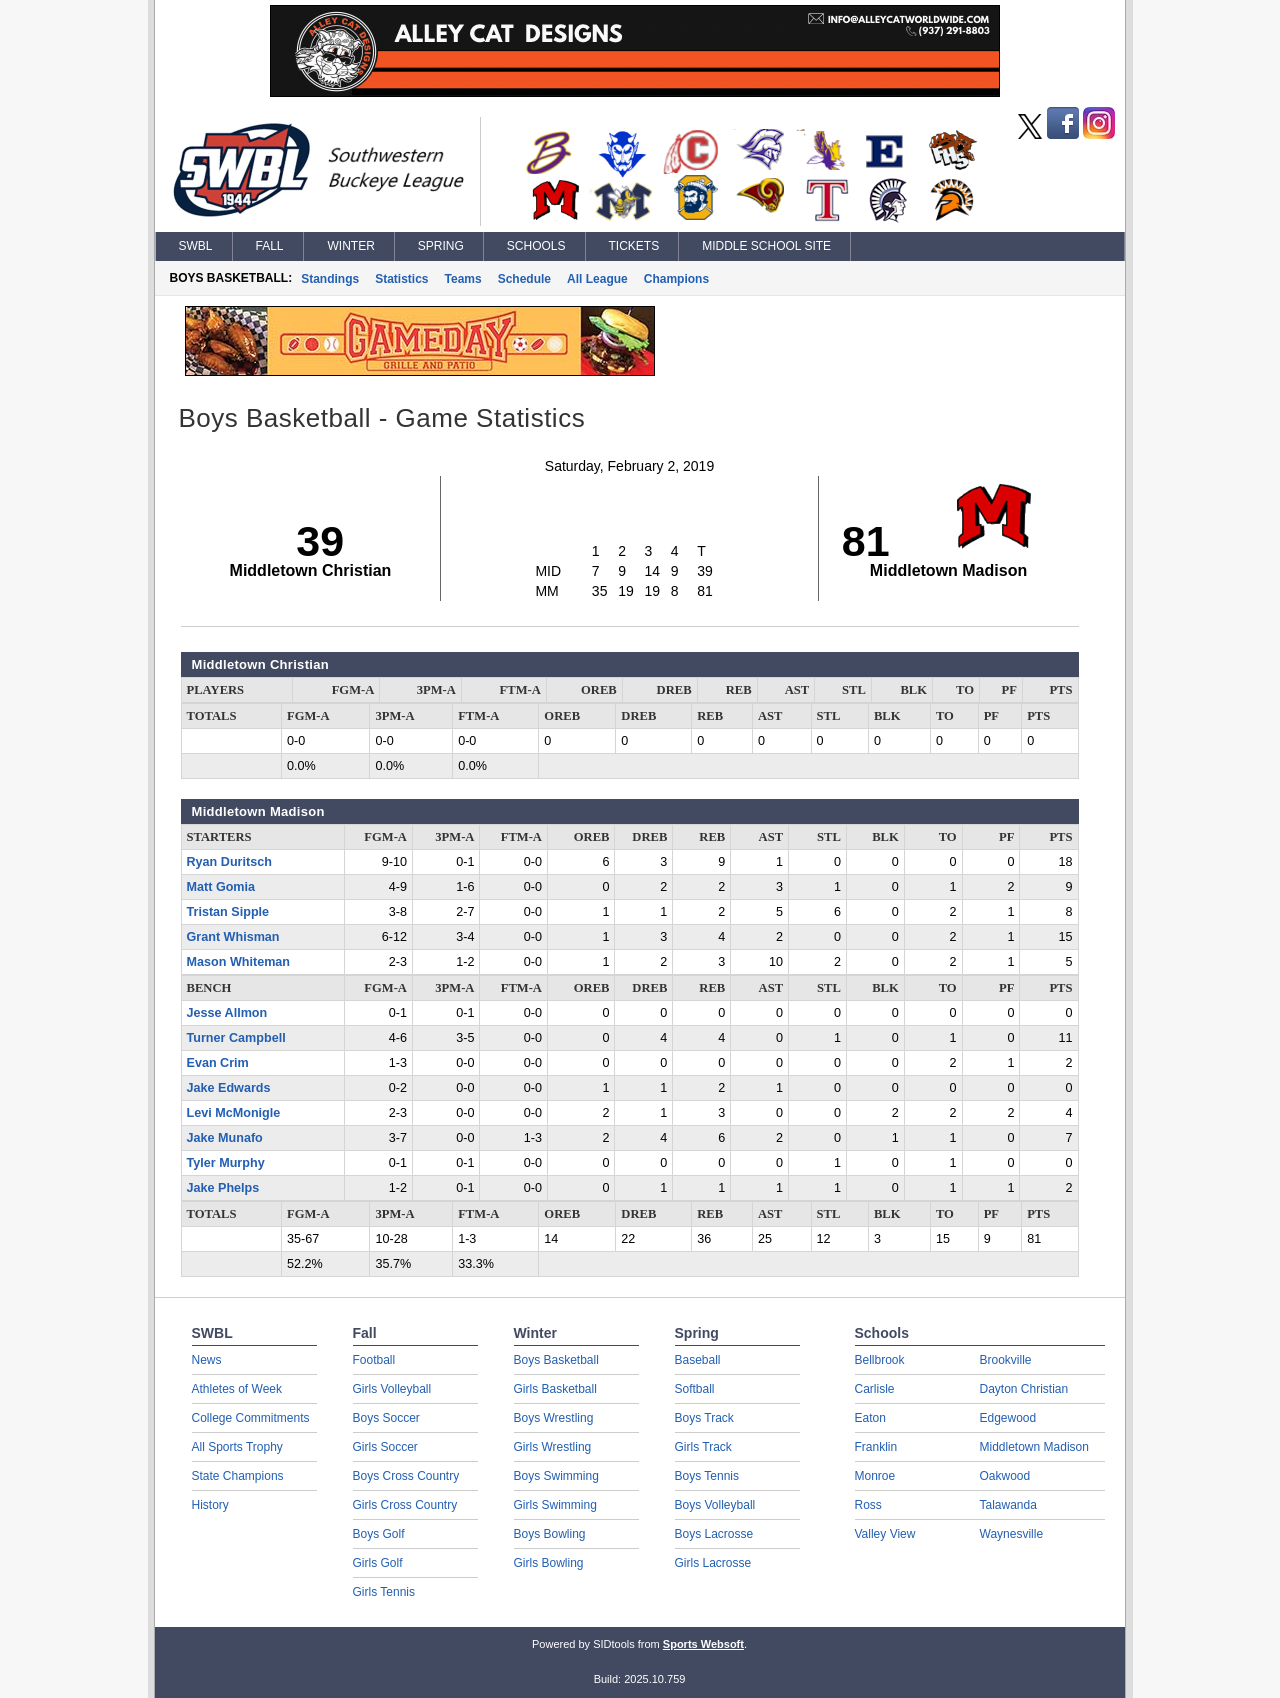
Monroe (875, 1476)
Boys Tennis (707, 1476)
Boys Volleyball (715, 1505)
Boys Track (704, 1418)
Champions (676, 279)
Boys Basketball (556, 1360)
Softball (695, 1389)
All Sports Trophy (237, 1447)
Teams (463, 279)
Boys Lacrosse (714, 1534)
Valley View (885, 1534)
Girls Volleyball (392, 1389)
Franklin (876, 1447)
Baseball (698, 1360)
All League (597, 279)
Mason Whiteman (239, 962)
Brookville (1006, 1360)
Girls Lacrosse (713, 1563)
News (207, 1360)
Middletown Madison (1034, 1447)
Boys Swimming (556, 1476)
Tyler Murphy (226, 1163)
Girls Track (703, 1447)
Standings (330, 279)
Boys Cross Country (406, 1476)
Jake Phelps (223, 1188)
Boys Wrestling (554, 1418)
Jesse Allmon (227, 1013)
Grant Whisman (233, 937)
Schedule (524, 279)
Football (374, 1360)
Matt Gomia (221, 887)
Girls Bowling (549, 1563)
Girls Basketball (555, 1389)
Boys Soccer (386, 1418)
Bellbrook (880, 1360)
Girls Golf (378, 1563)
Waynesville (1012, 1534)
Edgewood (1008, 1418)
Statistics (401, 279)
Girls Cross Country (405, 1505)
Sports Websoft (703, 1644)
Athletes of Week (237, 1389)
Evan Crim (218, 1063)
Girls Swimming (555, 1505)
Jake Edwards (229, 1088)
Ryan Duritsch (229, 862)
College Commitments (251, 1418)
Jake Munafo (225, 1138)
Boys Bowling (550, 1534)
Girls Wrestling (553, 1447)
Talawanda (1008, 1505)
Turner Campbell (236, 1038)
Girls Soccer (385, 1447)
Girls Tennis (384, 1592)
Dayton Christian (1024, 1389)
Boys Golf (379, 1534)
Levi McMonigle (234, 1113)
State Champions (238, 1476)
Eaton (870, 1418)
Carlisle (875, 1389)
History (210, 1505)
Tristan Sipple (228, 912)
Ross (868, 1505)
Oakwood (1005, 1476)
